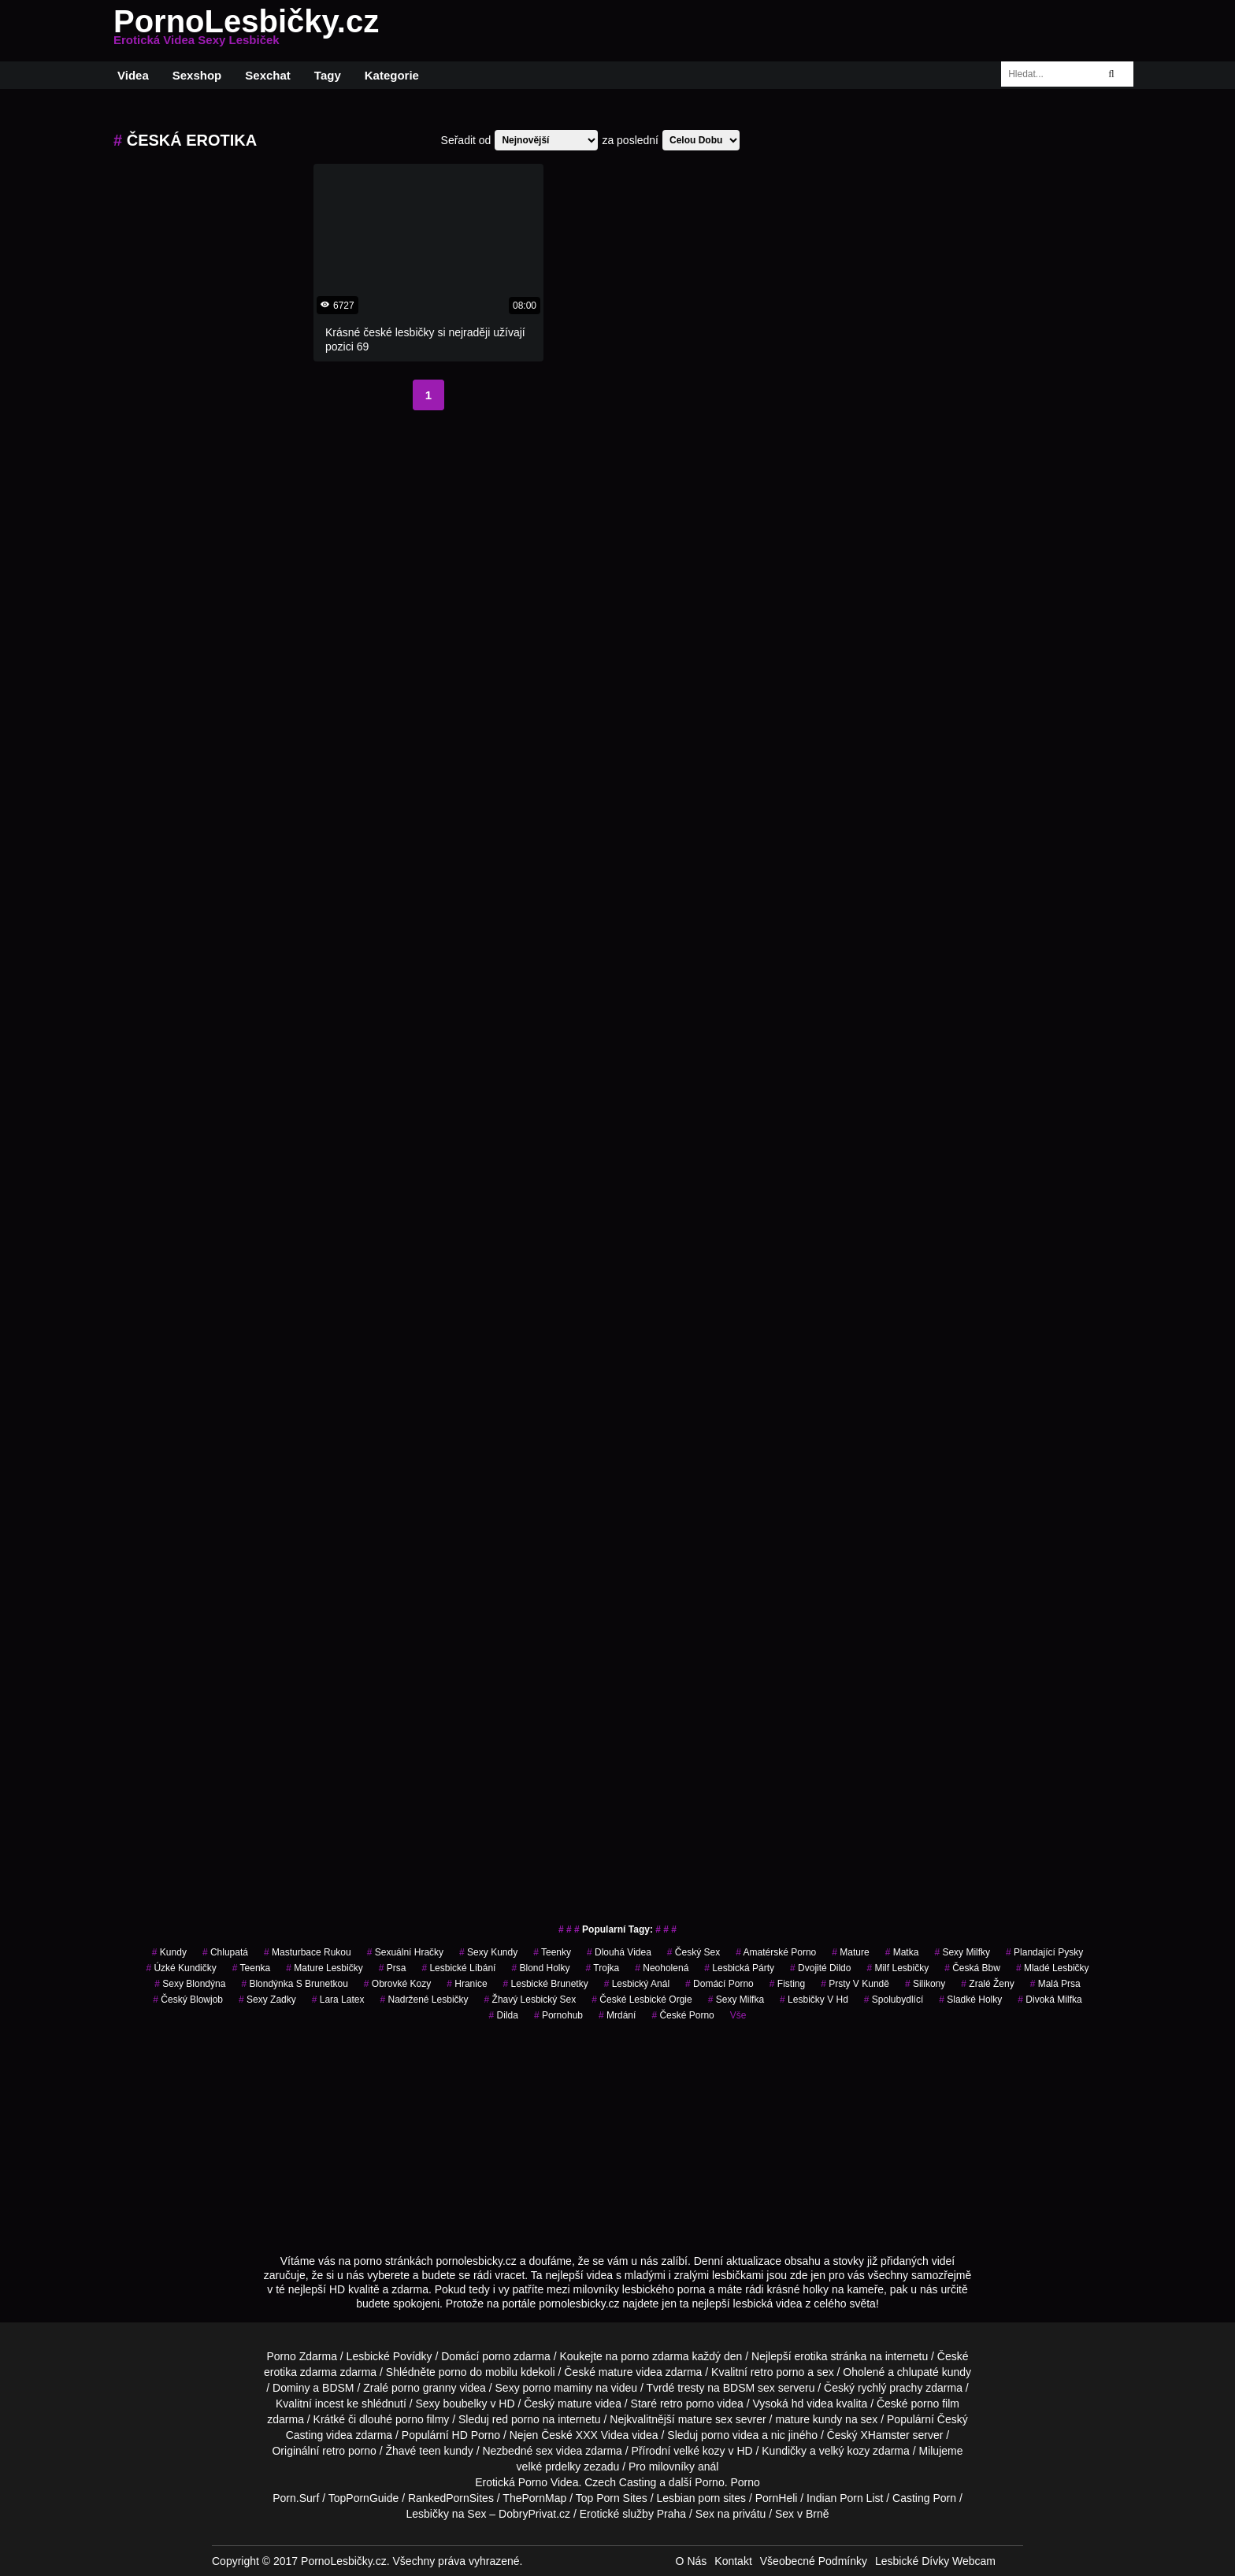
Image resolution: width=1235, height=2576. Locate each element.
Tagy (327, 75)
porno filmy (422, 2419)
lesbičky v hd (814, 1999)
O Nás (691, 2561)
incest (329, 2403)
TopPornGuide (363, 2498)
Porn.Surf (296, 2498)
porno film (935, 2403)
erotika (811, 2356)
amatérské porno (776, 1952)
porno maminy (558, 2387)
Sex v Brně (802, 2513)
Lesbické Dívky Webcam (935, 2561)
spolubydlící (893, 1999)
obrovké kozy (397, 1983)
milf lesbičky (897, 1968)
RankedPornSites (451, 2498)
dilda (503, 2015)
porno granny (424, 2387)
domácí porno (719, 1983)
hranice (467, 1983)
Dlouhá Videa (619, 1952)
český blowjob (188, 1999)
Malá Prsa (1055, 1983)
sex (544, 2450)
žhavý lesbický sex (530, 1999)
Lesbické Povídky (389, 2356)
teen (429, 2450)
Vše (738, 2015)
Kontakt (732, 2561)
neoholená (661, 1968)
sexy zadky (267, 1999)
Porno (709, 2482)
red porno (516, 2419)
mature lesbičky (324, 1968)
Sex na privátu (730, 2513)
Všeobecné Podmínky (813, 2561)
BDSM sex (749, 2387)
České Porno (682, 2015)
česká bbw (972, 1968)
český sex (693, 1952)
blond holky (540, 1968)
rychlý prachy (890, 2387)
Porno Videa (548, 2482)
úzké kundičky (181, 1968)
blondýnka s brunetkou (294, 1983)
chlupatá (225, 1952)
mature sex (705, 2419)
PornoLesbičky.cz (246, 31)
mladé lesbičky (1052, 1968)
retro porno (777, 2372)
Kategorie (392, 75)
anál (708, 2466)
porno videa (729, 2435)
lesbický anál (636, 1983)
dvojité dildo (820, 1968)
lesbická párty (739, 1968)
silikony (925, 1983)
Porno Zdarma (301, 2356)
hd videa (812, 2403)
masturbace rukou (307, 1952)
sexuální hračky (405, 1952)
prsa (392, 1968)
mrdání (617, 2015)
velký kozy (844, 2450)
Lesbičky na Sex (446, 2513)
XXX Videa (602, 2435)
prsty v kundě (855, 1983)
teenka (251, 1968)
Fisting (787, 1983)
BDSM (338, 2387)
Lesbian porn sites (701, 2498)
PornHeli (776, 2498)
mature (616, 2372)
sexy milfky (962, 1952)
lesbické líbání (458, 1968)
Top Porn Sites (611, 2498)
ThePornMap (534, 2498)
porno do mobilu (478, 2372)
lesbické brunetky (545, 1983)
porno (496, 2356)
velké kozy (699, 2450)
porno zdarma (654, 2356)
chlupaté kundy (934, 2372)
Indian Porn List (845, 2498)
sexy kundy (488, 1952)
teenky (552, 1952)
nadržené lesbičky (424, 1999)
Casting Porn (924, 2498)
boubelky (465, 2403)
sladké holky (970, 1999)
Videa (133, 75)
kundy (169, 1952)
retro (333, 2450)
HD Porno (476, 2435)
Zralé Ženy (987, 1983)
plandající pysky (1044, 1952)
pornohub (558, 2015)
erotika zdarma (300, 2372)
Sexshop (197, 75)
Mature (850, 1952)
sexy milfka (736, 1999)
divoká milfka (1049, 1999)
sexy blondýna (189, 1983)
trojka (603, 1968)
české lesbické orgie (642, 1999)
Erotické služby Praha (633, 2513)
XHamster (884, 2435)
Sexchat (268, 75)
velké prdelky (549, 2466)
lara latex (338, 1999)
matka (902, 1952)
